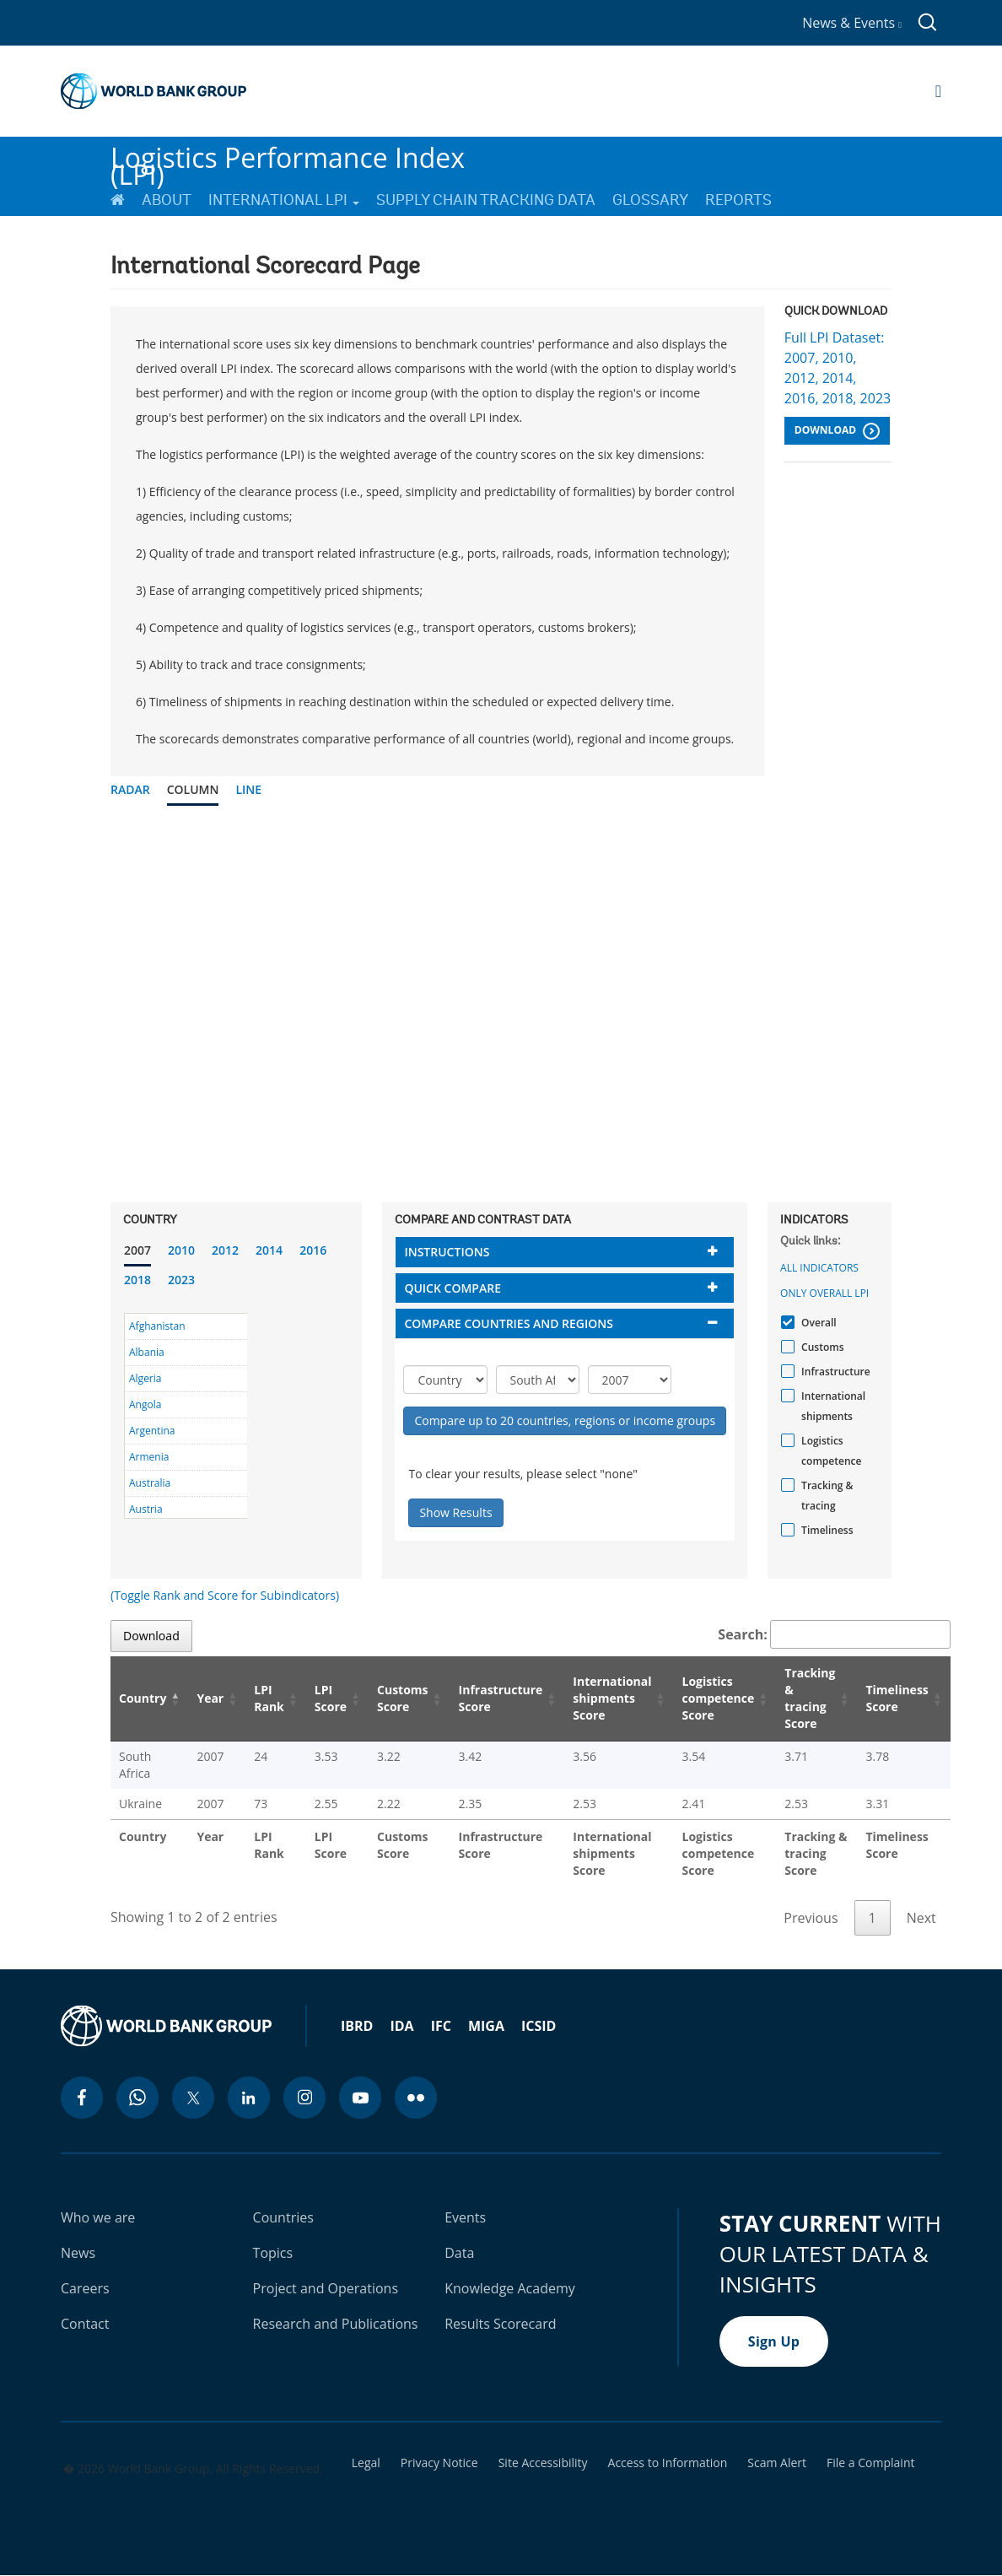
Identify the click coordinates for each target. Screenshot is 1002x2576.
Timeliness (825, 1530)
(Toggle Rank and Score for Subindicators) (224, 1595)
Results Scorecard (500, 2323)
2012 (225, 1250)
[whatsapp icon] (137, 2097)
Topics (273, 2253)
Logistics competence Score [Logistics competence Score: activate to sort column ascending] (718, 1698)
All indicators (819, 1268)
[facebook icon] (82, 2097)
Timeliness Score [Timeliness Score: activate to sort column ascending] (896, 1698)
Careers (85, 2288)
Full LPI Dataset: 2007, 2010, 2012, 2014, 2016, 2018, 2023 (837, 368)
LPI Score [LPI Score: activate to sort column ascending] (331, 1698)
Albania (146, 1352)
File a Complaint (870, 2463)
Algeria (145, 1378)
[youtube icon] (360, 2097)
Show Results (455, 1512)
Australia (149, 1483)
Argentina (152, 1430)
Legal (366, 2463)
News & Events (852, 23)
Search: (834, 1634)
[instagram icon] (304, 2097)
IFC (441, 2025)
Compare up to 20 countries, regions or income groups (564, 1420)
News (78, 2253)
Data (459, 2253)
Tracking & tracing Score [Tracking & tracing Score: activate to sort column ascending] (809, 1698)
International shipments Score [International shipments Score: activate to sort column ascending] (612, 1698)
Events (465, 2217)
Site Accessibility (543, 2463)
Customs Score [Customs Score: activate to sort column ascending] (402, 1698)
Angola (145, 1404)
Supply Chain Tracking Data (485, 200)
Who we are (98, 2217)
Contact (85, 2323)
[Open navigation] (938, 91)
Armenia (149, 1457)
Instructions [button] (446, 1251)
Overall (817, 1322)
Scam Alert (776, 2463)
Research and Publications (335, 2323)
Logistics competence (829, 1451)
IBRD (357, 2025)
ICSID (538, 2025)
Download (837, 431)
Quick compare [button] (452, 1288)
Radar (130, 789)
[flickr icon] (416, 2097)
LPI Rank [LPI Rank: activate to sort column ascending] (269, 1698)
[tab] (565, 1251)
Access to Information (668, 2463)
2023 (181, 1280)
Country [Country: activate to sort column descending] (142, 1698)
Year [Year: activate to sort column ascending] (210, 1698)
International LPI (283, 200)
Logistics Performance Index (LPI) (287, 159)
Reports (738, 200)
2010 (181, 1250)
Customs (820, 1347)
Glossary (650, 200)
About (166, 200)
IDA (401, 2025)
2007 (137, 1250)
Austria (146, 1509)
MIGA (486, 2025)
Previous (811, 1918)
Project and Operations (325, 2288)
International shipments (831, 1406)
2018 (137, 1280)
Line (248, 789)
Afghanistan (157, 1326)
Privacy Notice (439, 2463)
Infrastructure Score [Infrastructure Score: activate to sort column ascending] (501, 1698)
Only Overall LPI (824, 1293)
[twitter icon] (193, 2097)
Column (193, 789)
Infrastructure (833, 1371)
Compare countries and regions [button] (508, 1323)
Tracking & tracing (825, 1495)
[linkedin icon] (249, 2097)
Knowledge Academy (509, 2288)
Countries (283, 2217)
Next (921, 1918)
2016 (312, 1250)
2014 (269, 1250)
